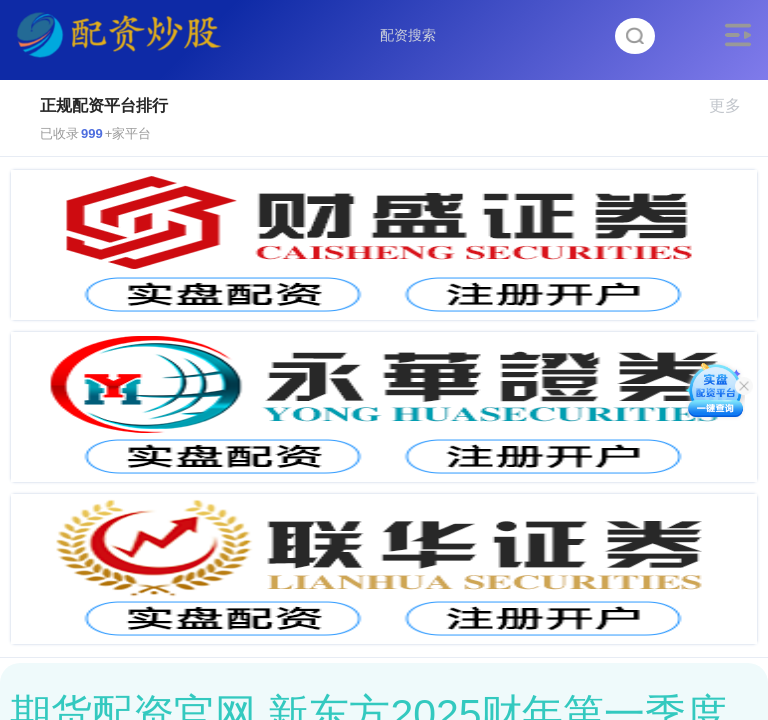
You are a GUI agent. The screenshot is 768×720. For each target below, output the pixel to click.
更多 (733, 105)
